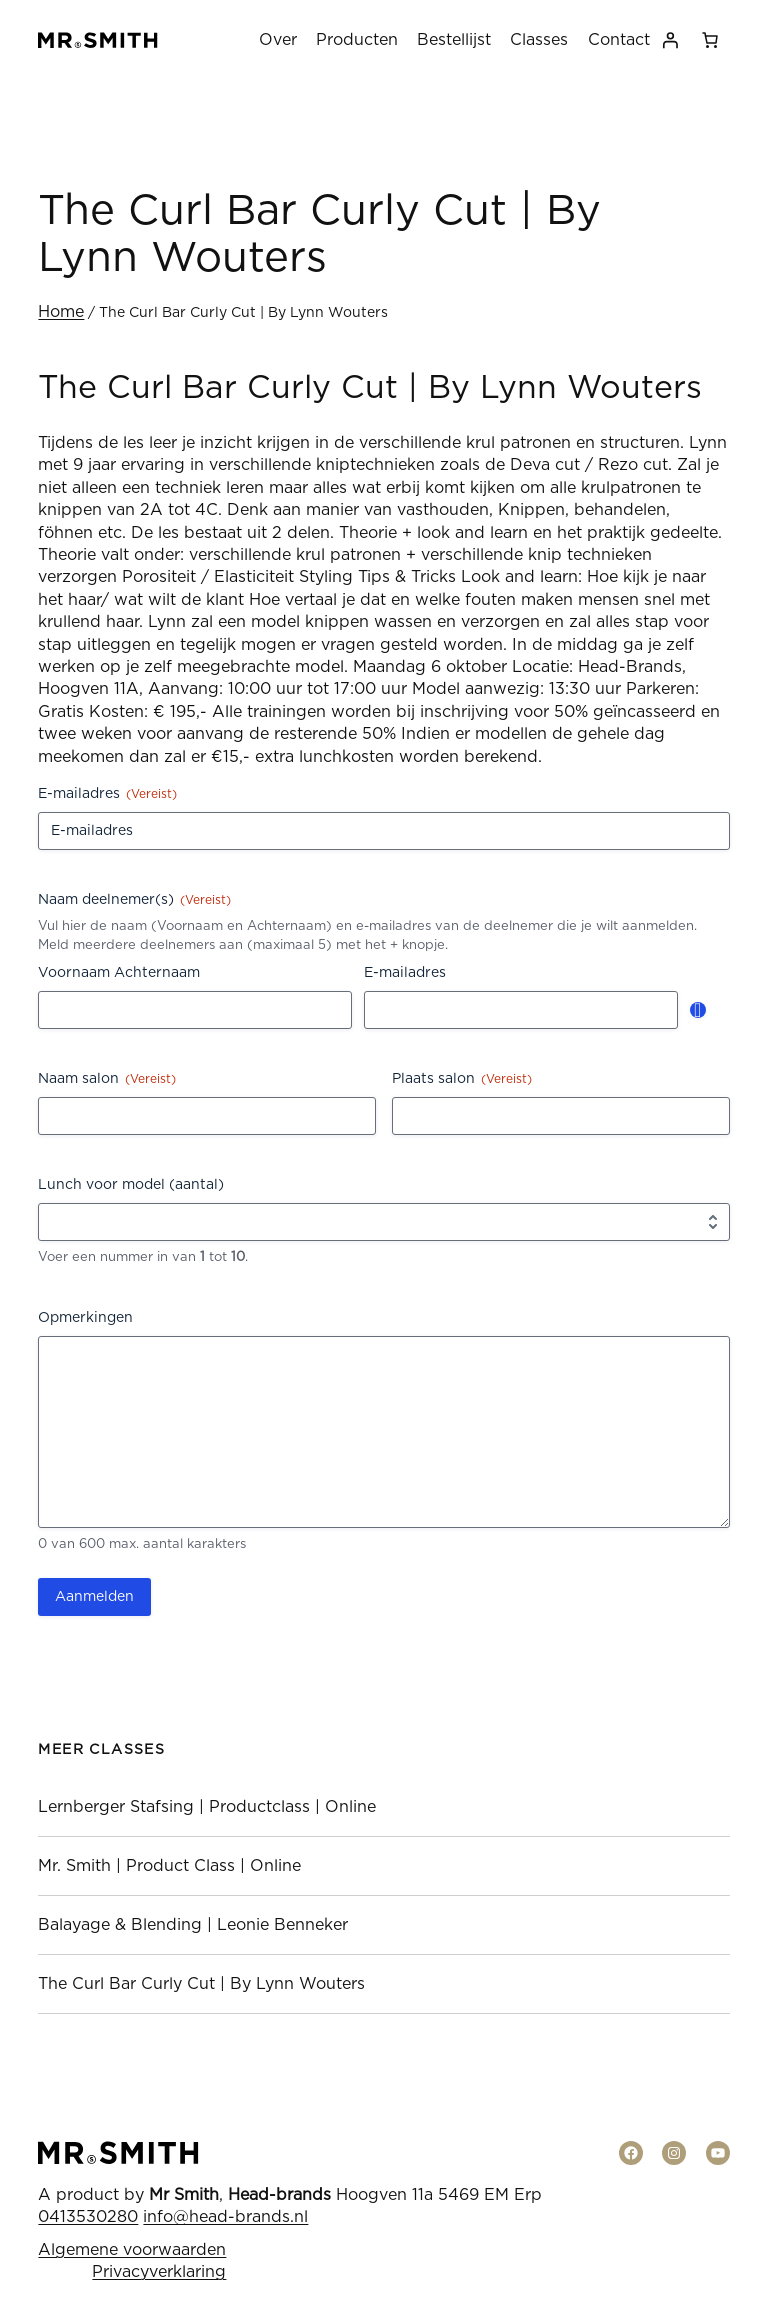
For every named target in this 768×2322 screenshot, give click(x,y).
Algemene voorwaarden (132, 2250)
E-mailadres (107, 794)
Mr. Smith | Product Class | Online (169, 1866)
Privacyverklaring (159, 2272)
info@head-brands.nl (225, 2217)
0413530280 (88, 2217)
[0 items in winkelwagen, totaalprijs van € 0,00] (710, 40)
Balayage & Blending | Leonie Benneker (193, 1925)
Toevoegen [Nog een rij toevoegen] (698, 1010)
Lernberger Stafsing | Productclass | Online (207, 1807)
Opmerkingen (85, 1318)
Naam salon (107, 1079)
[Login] (670, 40)
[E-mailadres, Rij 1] (521, 1010)
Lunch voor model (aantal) (131, 1185)
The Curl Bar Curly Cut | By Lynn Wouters (201, 1984)
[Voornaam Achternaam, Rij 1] (195, 1010)
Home (61, 312)
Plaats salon (462, 1079)
